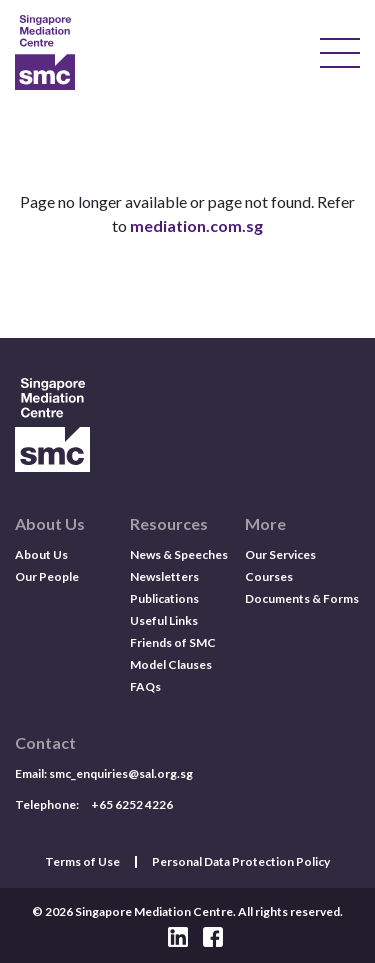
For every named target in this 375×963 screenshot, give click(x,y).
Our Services (280, 554)
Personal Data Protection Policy (241, 862)
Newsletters (164, 576)
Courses (269, 576)
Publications (164, 598)
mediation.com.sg (196, 225)
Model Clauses (171, 664)
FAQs (145, 686)
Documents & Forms (302, 598)
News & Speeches (179, 554)
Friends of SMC (173, 642)
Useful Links (164, 620)
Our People (47, 576)
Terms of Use (82, 862)
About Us (41, 554)
